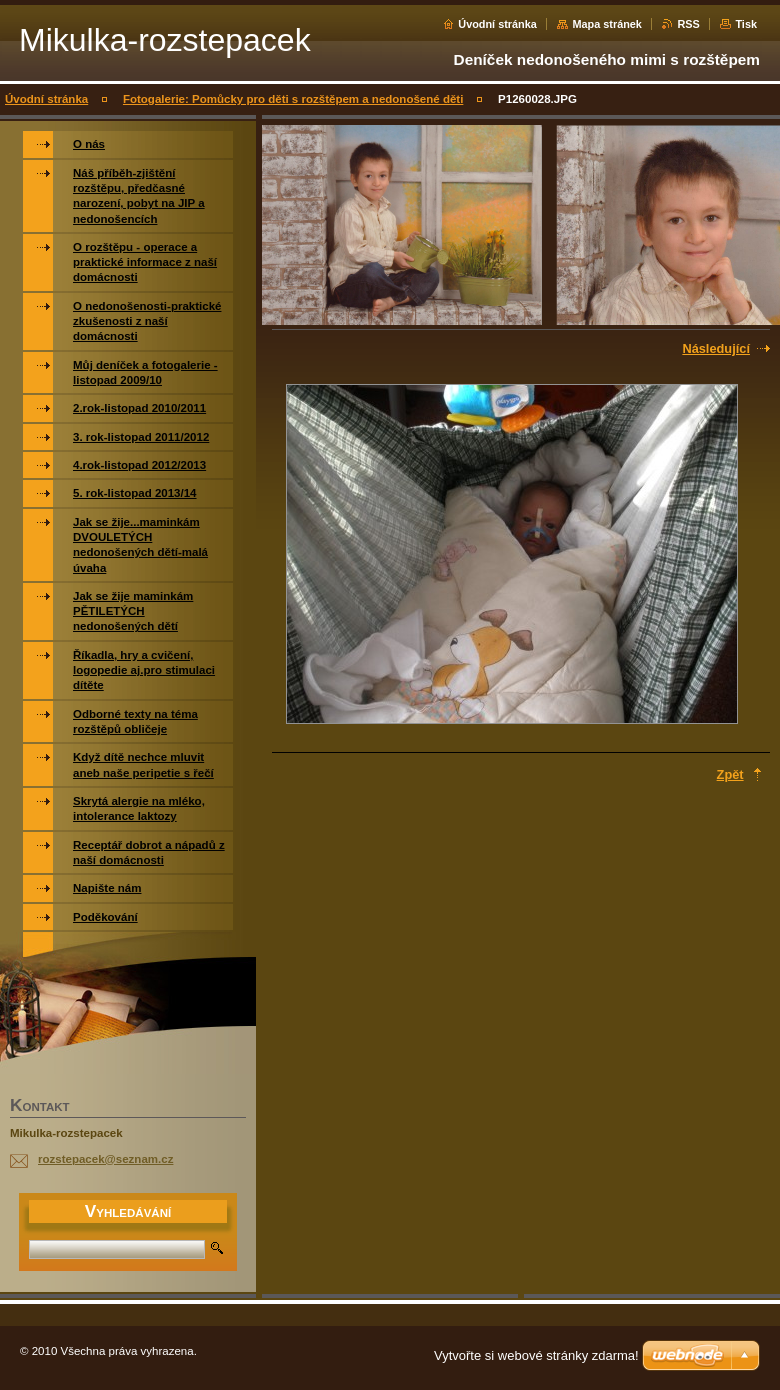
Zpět (730, 774)
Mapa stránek (607, 24)
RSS (688, 24)
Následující (716, 348)
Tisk (746, 24)
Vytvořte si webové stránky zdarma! (536, 1355)
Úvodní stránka (497, 24)
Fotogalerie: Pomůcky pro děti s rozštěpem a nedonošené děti (293, 99)
